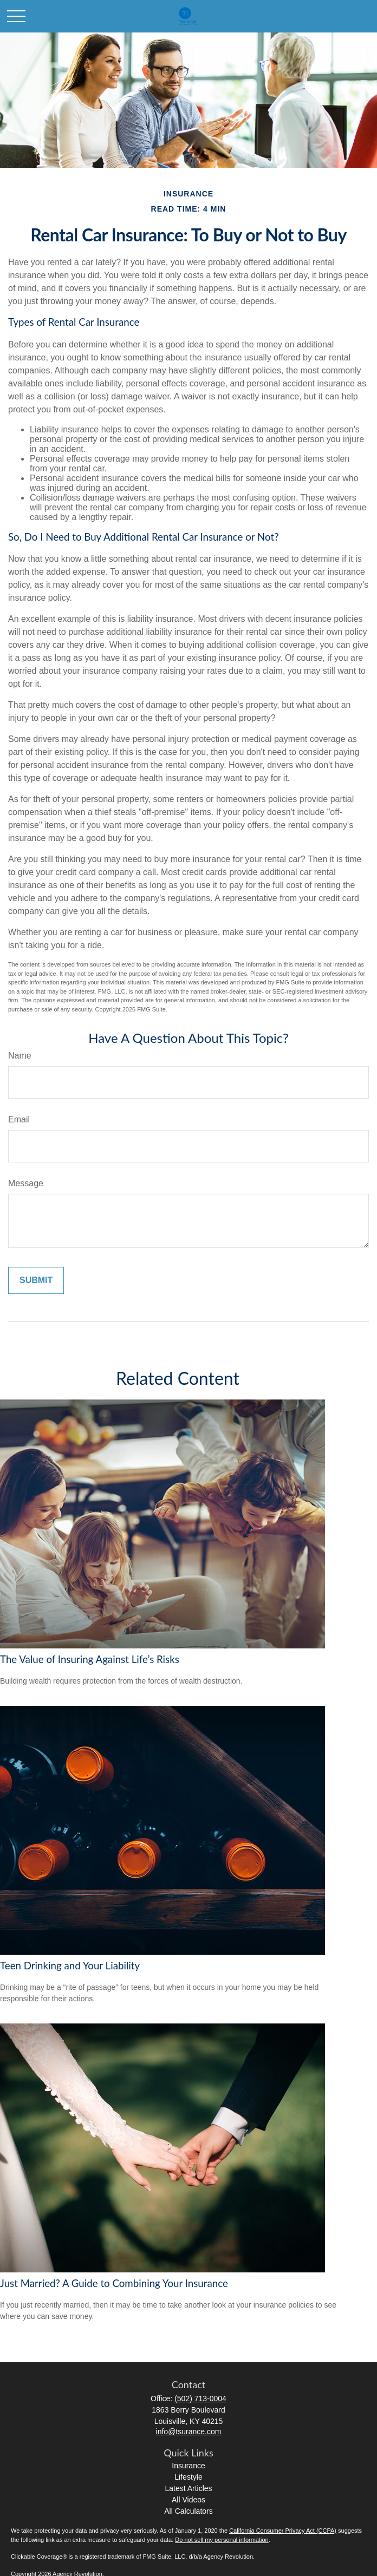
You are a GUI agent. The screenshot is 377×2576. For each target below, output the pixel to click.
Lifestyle (188, 2477)
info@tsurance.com (189, 2431)
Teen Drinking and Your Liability (70, 1966)
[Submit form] (36, 1280)
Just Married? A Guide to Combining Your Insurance (114, 2283)
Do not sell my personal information (221, 2539)
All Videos (188, 2499)
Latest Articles (188, 2488)
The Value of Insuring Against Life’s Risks (89, 1659)
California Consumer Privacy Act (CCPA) (282, 2530)
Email (19, 1119)
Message (25, 1183)
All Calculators (188, 2511)
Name (19, 1055)
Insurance (188, 2465)
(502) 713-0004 (200, 2398)
